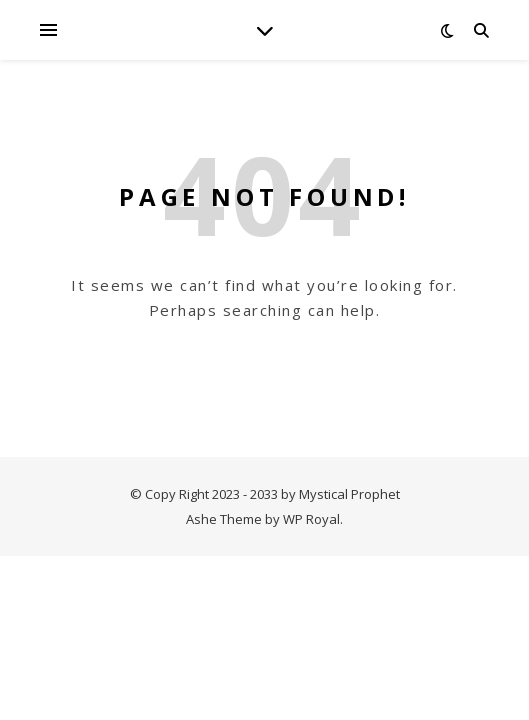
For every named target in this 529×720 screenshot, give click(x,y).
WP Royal (311, 519)
